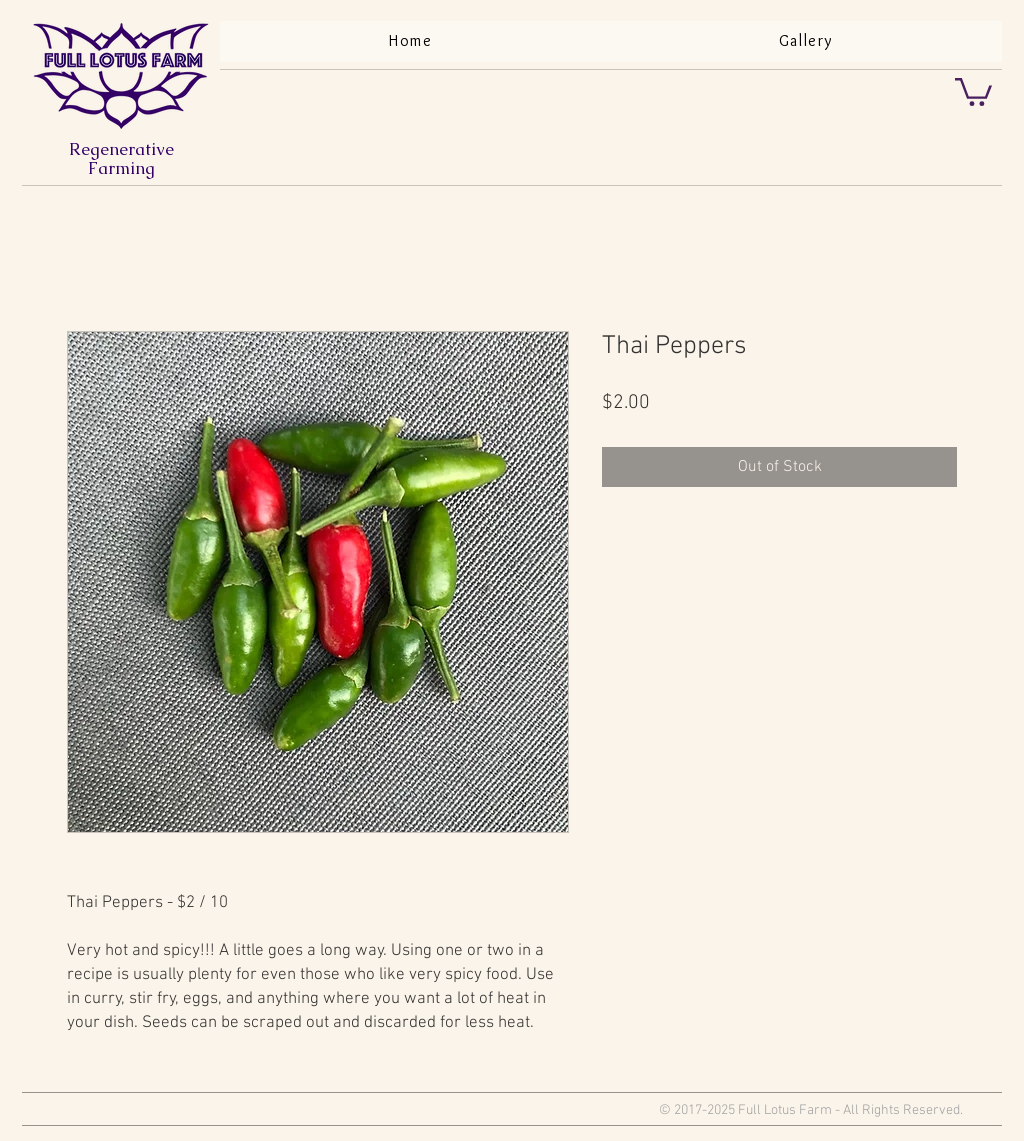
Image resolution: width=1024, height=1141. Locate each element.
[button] (973, 90)
